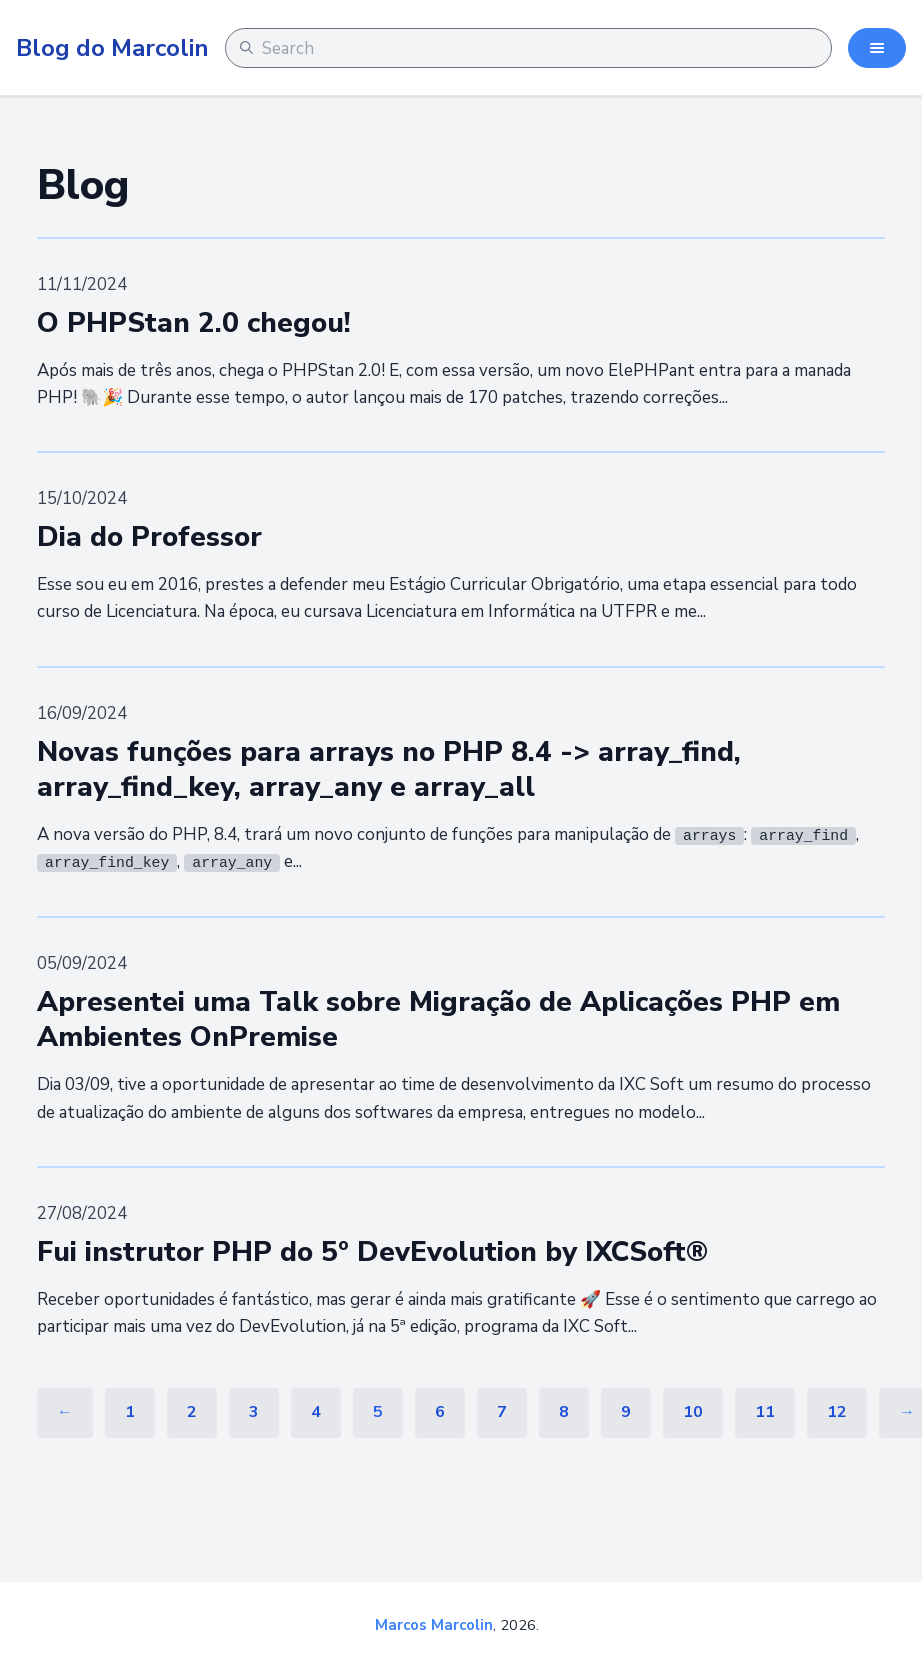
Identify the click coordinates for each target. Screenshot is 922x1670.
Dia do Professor (149, 537)
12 (837, 1412)
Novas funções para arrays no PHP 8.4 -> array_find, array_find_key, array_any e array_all (389, 769)
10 (693, 1412)
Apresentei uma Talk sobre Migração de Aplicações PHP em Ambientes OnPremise (438, 1019)
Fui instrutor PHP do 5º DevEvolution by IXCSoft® (372, 1252)
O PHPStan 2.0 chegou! (194, 323)
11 (765, 1412)
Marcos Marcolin (434, 1625)
